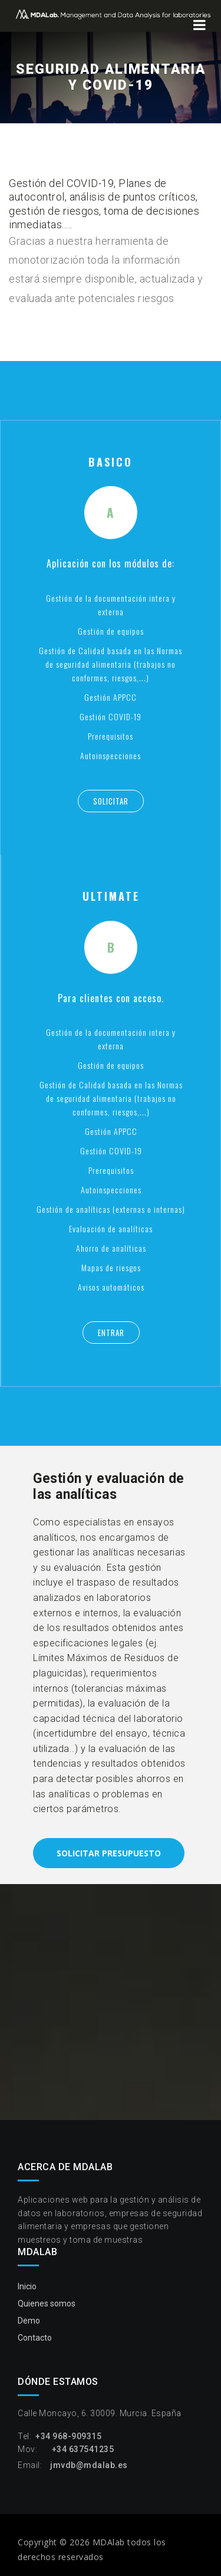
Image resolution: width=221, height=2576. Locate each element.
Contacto (35, 2337)
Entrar (111, 1332)
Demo (29, 2320)
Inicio (27, 2286)
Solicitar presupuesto (109, 1853)
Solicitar (110, 801)
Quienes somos (46, 2303)
